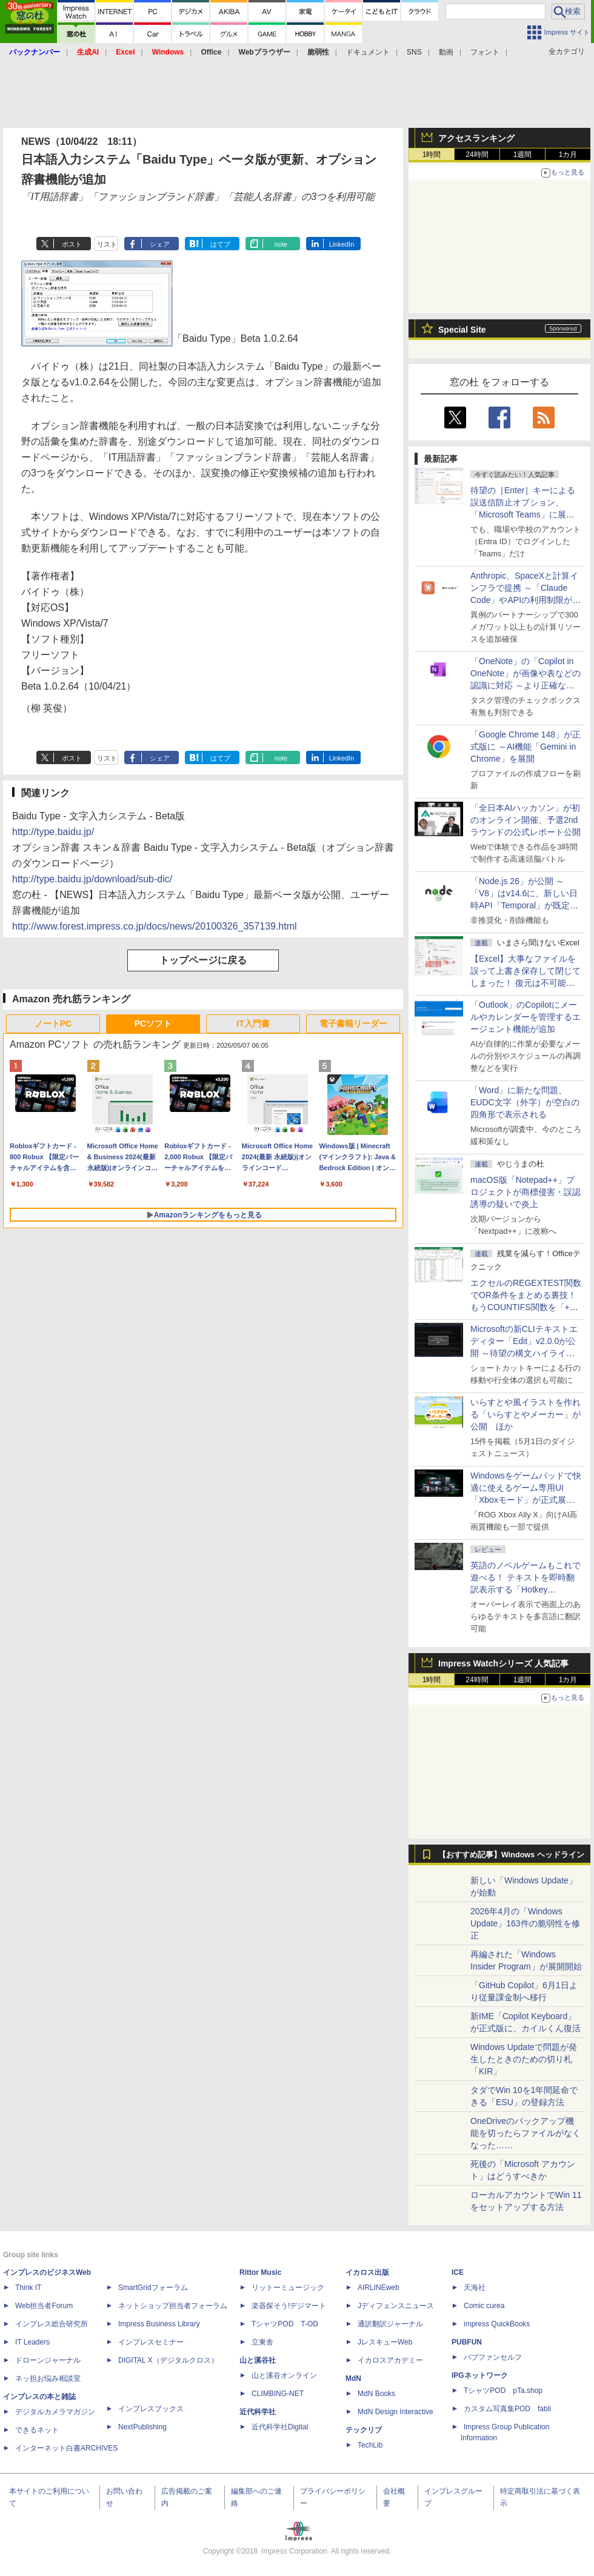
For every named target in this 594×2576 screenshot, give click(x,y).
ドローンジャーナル (48, 2360)
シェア (160, 244)
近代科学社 (257, 2412)
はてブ (220, 244)
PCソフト (153, 1023)
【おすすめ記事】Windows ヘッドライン (511, 1855)
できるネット (37, 2430)
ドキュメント (368, 52)
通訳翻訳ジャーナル (390, 2324)
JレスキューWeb (385, 2342)
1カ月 (568, 154)
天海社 (475, 2287)
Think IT (28, 2287)
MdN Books (376, 2393)
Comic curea (484, 2305)
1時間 (431, 154)
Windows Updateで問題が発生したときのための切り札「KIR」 (523, 2059)
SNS (414, 52)
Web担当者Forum (44, 2305)
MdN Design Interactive (395, 2412)
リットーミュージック (288, 2287)
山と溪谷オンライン (284, 2375)
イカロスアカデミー (390, 2360)
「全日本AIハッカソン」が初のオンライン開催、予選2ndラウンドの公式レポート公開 (525, 820)
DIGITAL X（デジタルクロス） (168, 2360)
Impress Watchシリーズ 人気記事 (503, 1663)
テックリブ (363, 2430)
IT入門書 (252, 1023)
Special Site (462, 329)
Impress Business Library (159, 2324)
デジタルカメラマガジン (55, 2412)
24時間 (477, 154)
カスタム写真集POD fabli (507, 2409)
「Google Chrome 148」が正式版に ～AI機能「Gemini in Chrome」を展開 (525, 747)
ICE (458, 2272)
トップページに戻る (203, 960)
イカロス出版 (367, 2272)
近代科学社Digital (280, 2427)
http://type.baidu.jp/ (53, 832)
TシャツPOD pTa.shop (503, 2390)
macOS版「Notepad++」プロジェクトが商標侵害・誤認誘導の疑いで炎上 (525, 1192)
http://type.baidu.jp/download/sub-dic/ (92, 879)
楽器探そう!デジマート (289, 2305)
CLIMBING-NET (278, 2393)
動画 (446, 52)
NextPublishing (142, 2427)
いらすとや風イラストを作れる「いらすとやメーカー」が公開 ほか (525, 1414)
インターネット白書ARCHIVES (66, 2448)
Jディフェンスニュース (396, 2305)
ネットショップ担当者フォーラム (172, 2305)
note (281, 244)
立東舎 (262, 2342)
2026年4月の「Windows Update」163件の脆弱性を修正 (525, 1923)
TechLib (370, 2445)
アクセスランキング (476, 138)
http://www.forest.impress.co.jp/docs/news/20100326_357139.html (154, 926)
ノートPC (53, 1023)
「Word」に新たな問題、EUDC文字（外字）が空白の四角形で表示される (524, 1102)
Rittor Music (260, 2272)
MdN (353, 2378)
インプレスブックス (151, 2409)
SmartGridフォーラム (153, 2287)
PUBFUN (467, 2342)
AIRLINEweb (378, 2287)
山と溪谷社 (257, 2360)
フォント (484, 52)
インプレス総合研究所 (51, 2324)
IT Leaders (32, 2342)
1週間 (522, 154)
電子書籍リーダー (353, 1023)
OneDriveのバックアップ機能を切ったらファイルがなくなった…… (525, 2133)
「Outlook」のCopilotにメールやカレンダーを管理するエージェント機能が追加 (525, 1017)
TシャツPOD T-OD (285, 2324)
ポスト (72, 244)
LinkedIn (342, 244)
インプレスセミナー (151, 2342)
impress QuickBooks (497, 2324)
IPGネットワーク (480, 2375)
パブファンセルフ (493, 2357)
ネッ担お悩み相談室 (48, 2378)
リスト (107, 244)
